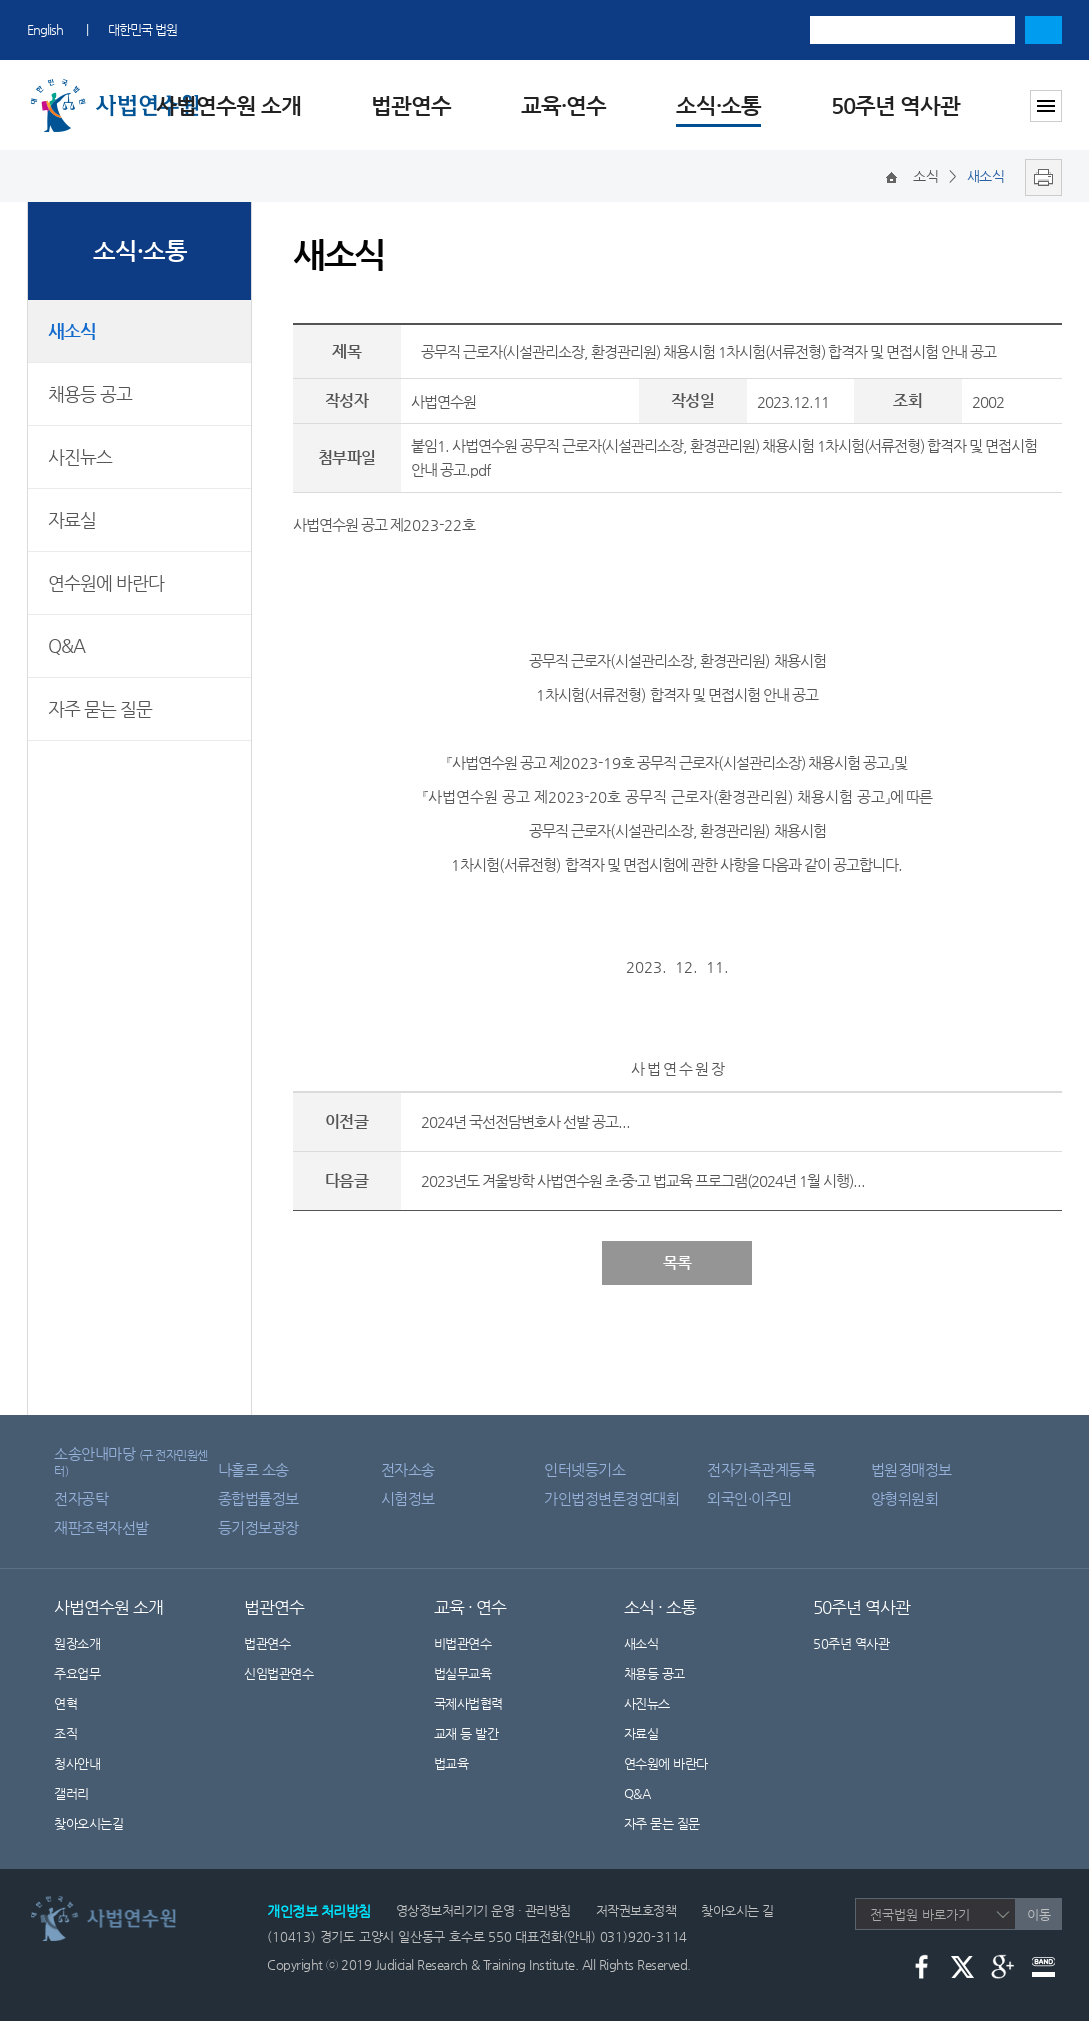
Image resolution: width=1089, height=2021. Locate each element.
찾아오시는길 (88, 1823)
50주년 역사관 (895, 105)
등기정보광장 (258, 1527)
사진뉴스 (80, 456)
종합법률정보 (258, 1498)
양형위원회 (905, 1498)
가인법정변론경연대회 (611, 1498)
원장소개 (77, 1643)
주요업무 (77, 1673)
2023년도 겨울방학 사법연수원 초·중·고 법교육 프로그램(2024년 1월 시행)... (643, 1180)
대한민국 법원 (142, 29)
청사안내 (77, 1763)
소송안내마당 (131, 1461)
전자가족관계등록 (761, 1469)
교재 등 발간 (466, 1733)
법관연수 (411, 105)
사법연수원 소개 (228, 105)
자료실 (72, 519)
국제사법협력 (468, 1703)
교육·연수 (563, 105)
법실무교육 (463, 1673)
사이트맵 (1046, 106)
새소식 (72, 330)
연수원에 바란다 (106, 582)
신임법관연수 (278, 1673)
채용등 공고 (90, 393)
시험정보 (408, 1498)
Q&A (66, 645)
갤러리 (71, 1793)
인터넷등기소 (584, 1469)
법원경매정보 (911, 1469)
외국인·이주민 (749, 1498)
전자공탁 (81, 1498)
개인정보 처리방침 (319, 1911)
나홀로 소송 (253, 1469)
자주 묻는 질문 (100, 708)
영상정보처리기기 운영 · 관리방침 (483, 1910)
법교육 (451, 1763)
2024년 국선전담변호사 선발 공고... (525, 1121)
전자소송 (408, 1469)
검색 (1043, 30)
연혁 (65, 1703)
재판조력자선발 (101, 1527)
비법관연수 (463, 1643)
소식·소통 (718, 105)
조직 (65, 1733)
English (45, 29)
